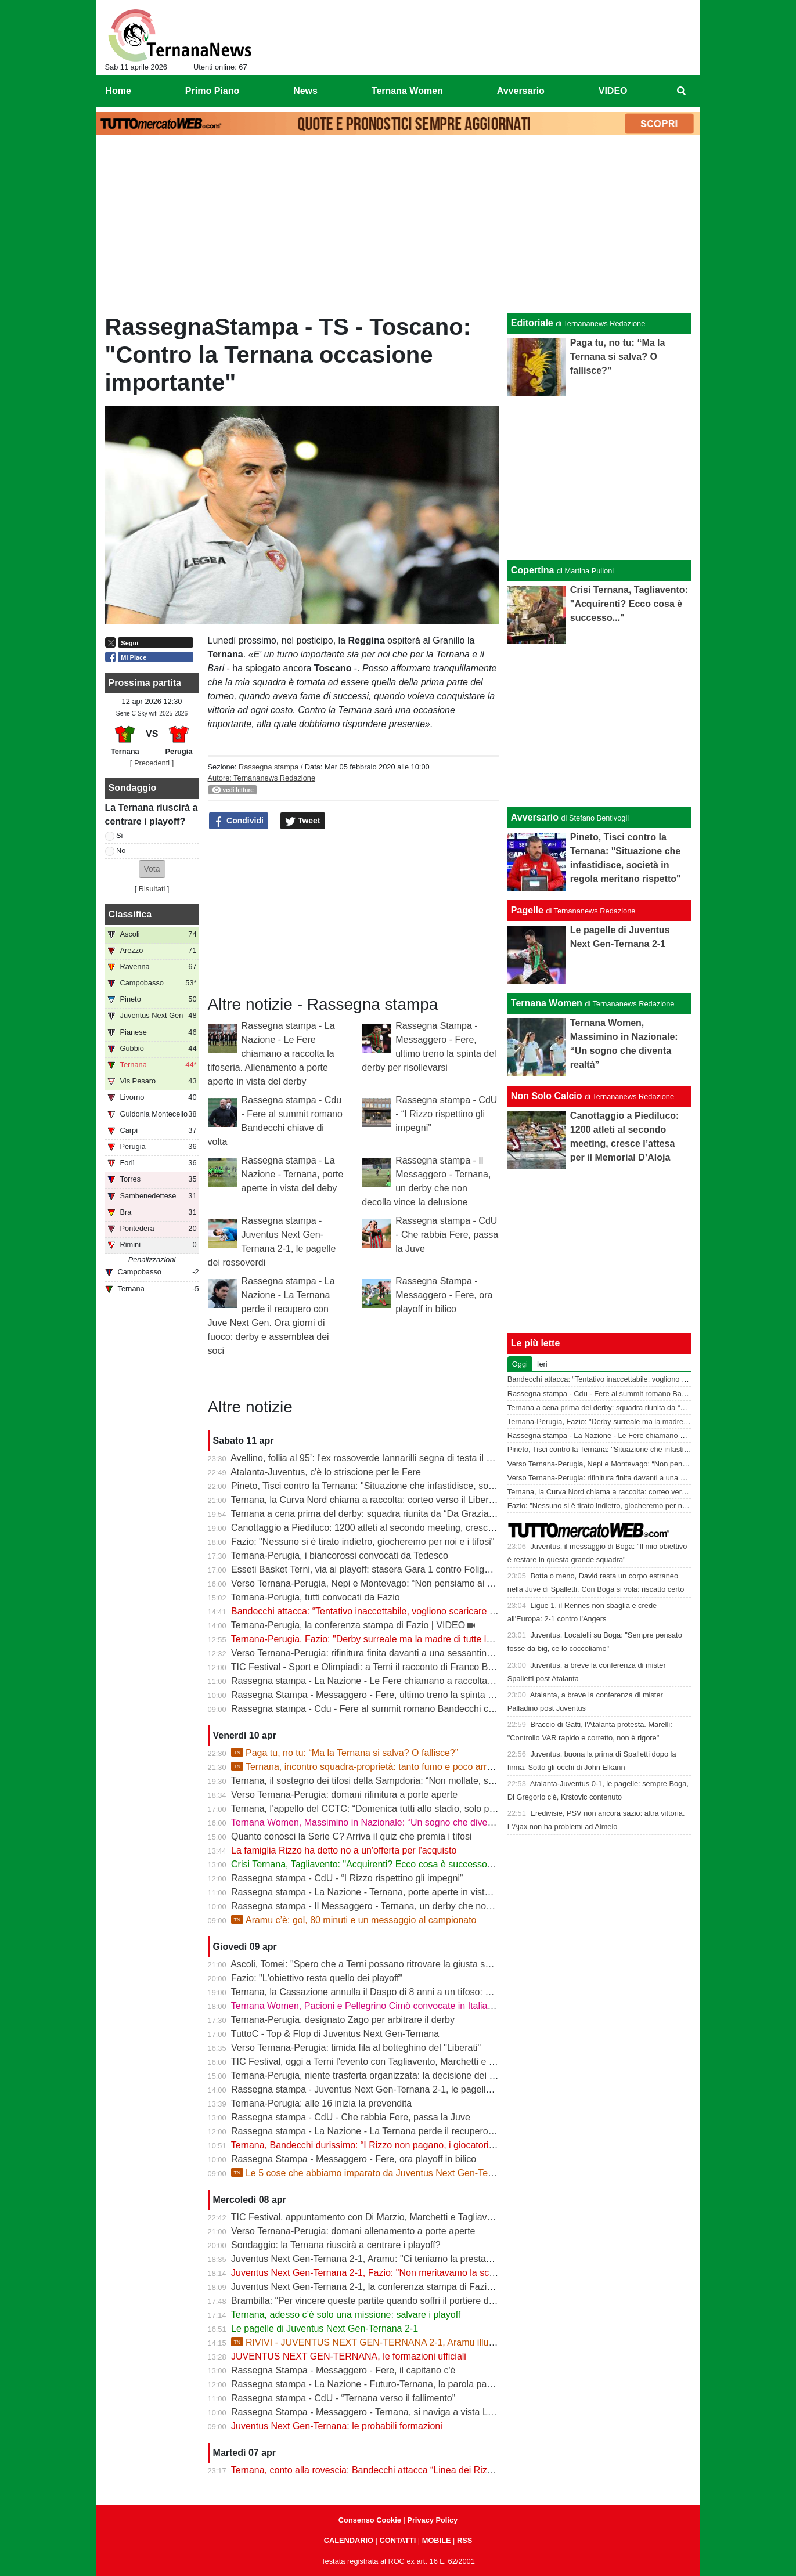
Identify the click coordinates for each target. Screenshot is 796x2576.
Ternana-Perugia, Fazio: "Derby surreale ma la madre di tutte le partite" (377, 1639)
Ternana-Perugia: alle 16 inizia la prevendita (321, 2103)
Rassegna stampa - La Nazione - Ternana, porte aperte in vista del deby (293, 1174)
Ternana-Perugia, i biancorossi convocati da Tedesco (339, 1555)
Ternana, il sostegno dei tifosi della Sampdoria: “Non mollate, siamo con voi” (387, 1781)
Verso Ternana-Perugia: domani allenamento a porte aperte (353, 2231)
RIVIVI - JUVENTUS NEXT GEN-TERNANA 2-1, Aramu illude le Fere (380, 2342)
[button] (152, 869)
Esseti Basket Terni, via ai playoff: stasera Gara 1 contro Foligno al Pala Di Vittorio (399, 1569)
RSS (464, 2540)
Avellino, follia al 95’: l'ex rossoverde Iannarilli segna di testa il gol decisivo (382, 1458)
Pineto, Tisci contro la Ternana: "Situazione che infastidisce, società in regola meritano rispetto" (426, 1486)
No (120, 850)
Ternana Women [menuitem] (407, 91)
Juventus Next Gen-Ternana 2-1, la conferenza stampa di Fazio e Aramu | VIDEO (398, 2287)
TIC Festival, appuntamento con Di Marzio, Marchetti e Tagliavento (368, 2217)
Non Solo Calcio (546, 1096)
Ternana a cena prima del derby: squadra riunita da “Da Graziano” (366, 1514)
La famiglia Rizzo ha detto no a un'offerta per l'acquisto (343, 1850)
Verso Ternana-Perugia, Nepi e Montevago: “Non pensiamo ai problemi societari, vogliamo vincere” (434, 1583)
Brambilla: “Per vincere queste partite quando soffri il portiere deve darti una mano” (401, 2301)
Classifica (130, 914)
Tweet (302, 821)
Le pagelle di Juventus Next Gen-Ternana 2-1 (324, 2328)
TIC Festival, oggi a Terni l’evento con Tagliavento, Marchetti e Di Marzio (379, 2061)
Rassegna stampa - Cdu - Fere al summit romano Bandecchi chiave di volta (386, 1709)
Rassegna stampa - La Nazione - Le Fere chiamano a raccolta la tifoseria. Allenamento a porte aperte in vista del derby (271, 1053)
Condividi (239, 821)
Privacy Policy (432, 2520)
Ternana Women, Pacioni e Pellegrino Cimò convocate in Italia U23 (369, 2006)
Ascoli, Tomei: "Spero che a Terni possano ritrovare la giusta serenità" (373, 1964)
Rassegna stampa (268, 767)
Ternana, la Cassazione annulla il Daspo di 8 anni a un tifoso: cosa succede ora (394, 1992)
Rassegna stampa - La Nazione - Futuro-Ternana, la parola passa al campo (386, 2384)
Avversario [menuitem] (521, 91)
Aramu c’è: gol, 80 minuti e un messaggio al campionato (353, 1920)
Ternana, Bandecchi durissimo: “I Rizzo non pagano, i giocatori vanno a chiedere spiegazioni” (423, 2145)
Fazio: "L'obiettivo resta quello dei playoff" (316, 1978)
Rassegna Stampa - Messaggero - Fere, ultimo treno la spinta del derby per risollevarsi (409, 1695)
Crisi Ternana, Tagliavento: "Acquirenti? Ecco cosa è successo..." (364, 1864)
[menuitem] (681, 91)
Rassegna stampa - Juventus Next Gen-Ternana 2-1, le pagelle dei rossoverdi (391, 2089)
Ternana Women (546, 1003)
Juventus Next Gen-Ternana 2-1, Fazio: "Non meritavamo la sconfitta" (374, 2273)
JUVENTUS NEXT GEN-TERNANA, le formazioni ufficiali (348, 2356)
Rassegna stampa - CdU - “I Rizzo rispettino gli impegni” (446, 1114)
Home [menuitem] (118, 91)
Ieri (542, 1364)
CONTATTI (398, 2540)
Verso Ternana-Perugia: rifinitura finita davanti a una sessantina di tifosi (377, 1653)
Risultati (152, 888)
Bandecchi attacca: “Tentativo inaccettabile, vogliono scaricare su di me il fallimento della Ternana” (433, 1611)
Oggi (520, 1364)
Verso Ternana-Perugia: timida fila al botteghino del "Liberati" (356, 2048)
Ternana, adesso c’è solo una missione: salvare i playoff (345, 2315)
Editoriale (532, 323)
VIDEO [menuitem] (613, 91)
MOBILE (436, 2540)
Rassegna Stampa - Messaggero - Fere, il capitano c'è (343, 2370)
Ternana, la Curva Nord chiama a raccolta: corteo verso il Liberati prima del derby (398, 1500)
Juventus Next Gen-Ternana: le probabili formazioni (336, 2426)
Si (119, 835)
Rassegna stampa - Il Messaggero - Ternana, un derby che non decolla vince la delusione (415, 1906)
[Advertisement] (398, 227)
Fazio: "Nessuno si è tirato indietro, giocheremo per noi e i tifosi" (362, 1542)
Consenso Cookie (369, 2520)
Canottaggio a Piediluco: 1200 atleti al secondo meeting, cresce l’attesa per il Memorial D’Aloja (426, 1528)
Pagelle (527, 910)
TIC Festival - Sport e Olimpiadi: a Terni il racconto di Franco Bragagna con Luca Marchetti (417, 1667)
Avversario (535, 817)
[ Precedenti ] (152, 762)
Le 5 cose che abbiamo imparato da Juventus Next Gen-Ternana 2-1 (379, 2173)
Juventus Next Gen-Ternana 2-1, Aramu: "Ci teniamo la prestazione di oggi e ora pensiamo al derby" (437, 2259)
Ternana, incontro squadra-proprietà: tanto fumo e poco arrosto (368, 1767)
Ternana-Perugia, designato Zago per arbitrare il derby (343, 2020)
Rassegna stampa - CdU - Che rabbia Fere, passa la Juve (446, 1234)
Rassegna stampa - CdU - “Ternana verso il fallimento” (343, 2398)
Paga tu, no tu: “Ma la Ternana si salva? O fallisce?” (344, 1753)
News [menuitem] (305, 91)
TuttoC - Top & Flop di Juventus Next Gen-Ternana (335, 2034)
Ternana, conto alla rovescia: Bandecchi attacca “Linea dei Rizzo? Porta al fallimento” (406, 2470)
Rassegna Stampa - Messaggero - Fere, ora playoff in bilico (443, 1295)
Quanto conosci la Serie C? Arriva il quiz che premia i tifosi (351, 1836)
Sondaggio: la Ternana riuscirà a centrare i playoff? (336, 2245)
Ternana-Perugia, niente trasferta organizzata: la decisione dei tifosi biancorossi (394, 2075)
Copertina (532, 570)
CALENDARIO (348, 2540)
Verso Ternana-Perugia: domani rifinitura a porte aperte (344, 1795)
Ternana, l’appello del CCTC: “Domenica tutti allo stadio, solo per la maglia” (386, 1808)
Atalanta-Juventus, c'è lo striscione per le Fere (325, 1472)
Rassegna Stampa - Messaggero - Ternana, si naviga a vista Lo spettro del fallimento (406, 2412)
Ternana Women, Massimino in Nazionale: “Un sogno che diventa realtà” (380, 1822)
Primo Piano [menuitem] (212, 91)
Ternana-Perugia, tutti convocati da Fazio (315, 1597)
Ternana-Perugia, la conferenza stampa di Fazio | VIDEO (348, 1625)
